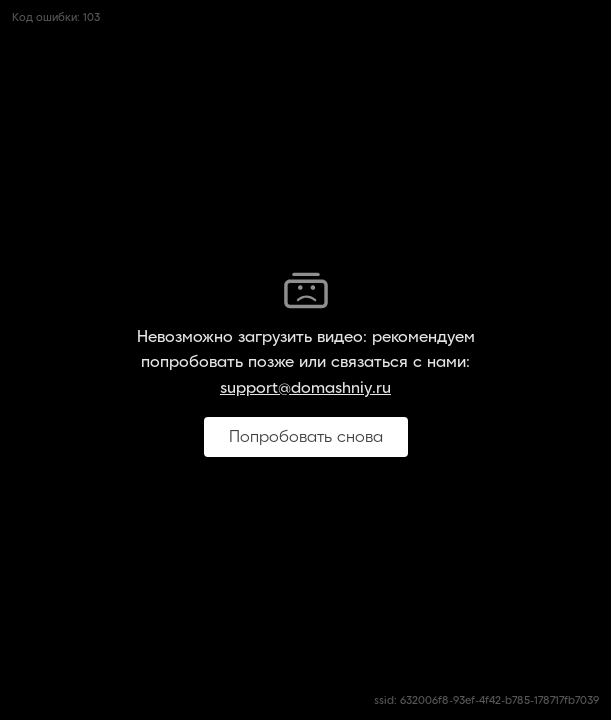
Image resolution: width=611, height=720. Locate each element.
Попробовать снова (306, 437)
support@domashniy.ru (305, 388)
